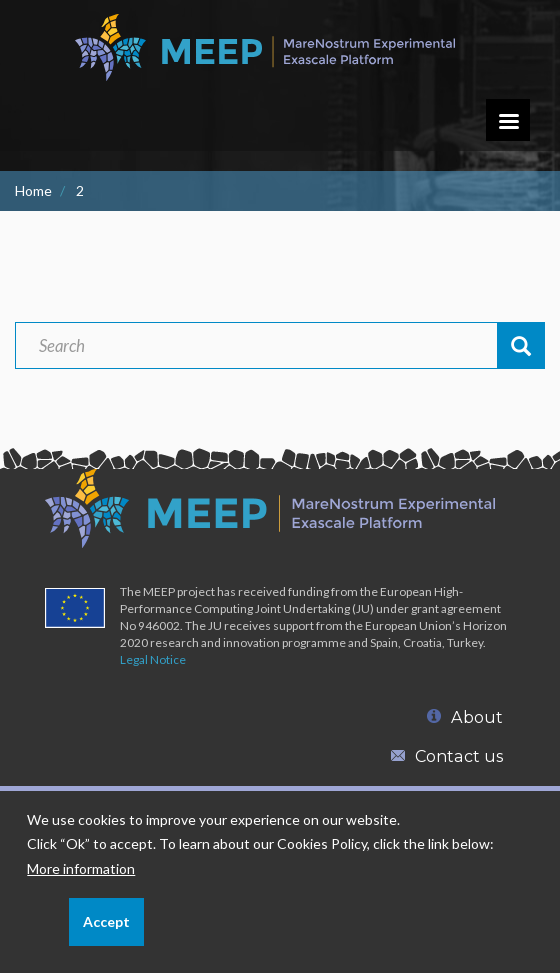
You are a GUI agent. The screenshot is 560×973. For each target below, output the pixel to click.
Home (33, 190)
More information (81, 878)
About (465, 717)
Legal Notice (153, 659)
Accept (106, 931)
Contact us (447, 756)
